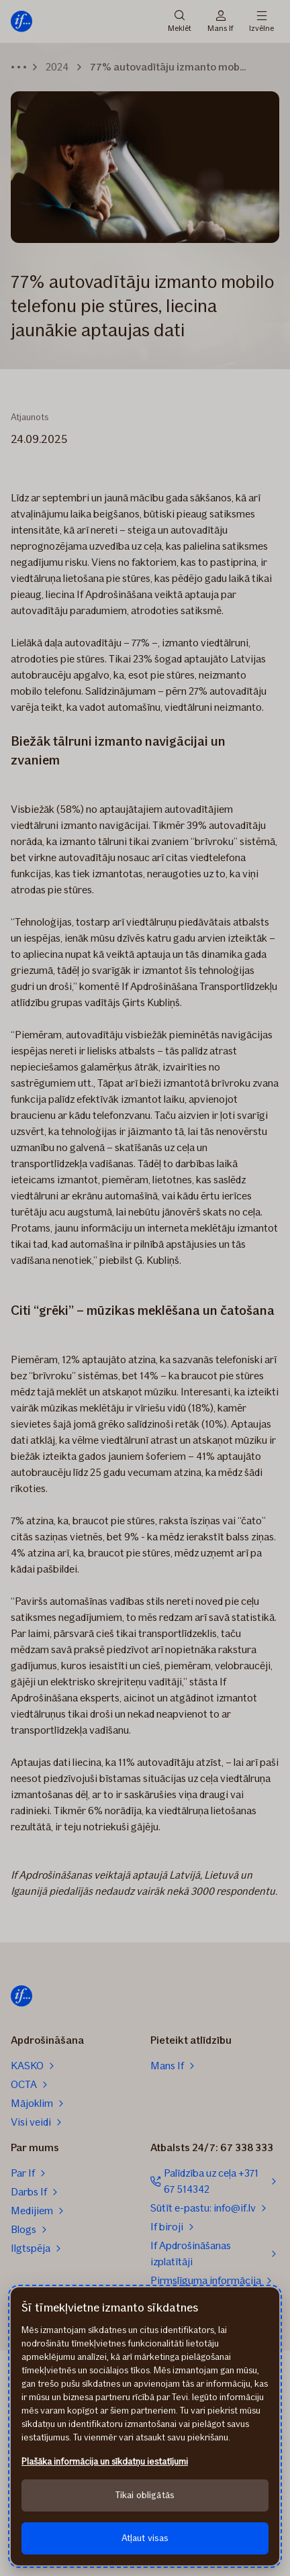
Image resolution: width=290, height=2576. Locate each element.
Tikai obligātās (145, 2495)
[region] (145, 2426)
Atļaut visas (145, 2538)
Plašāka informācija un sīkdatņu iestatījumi (104, 2461)
